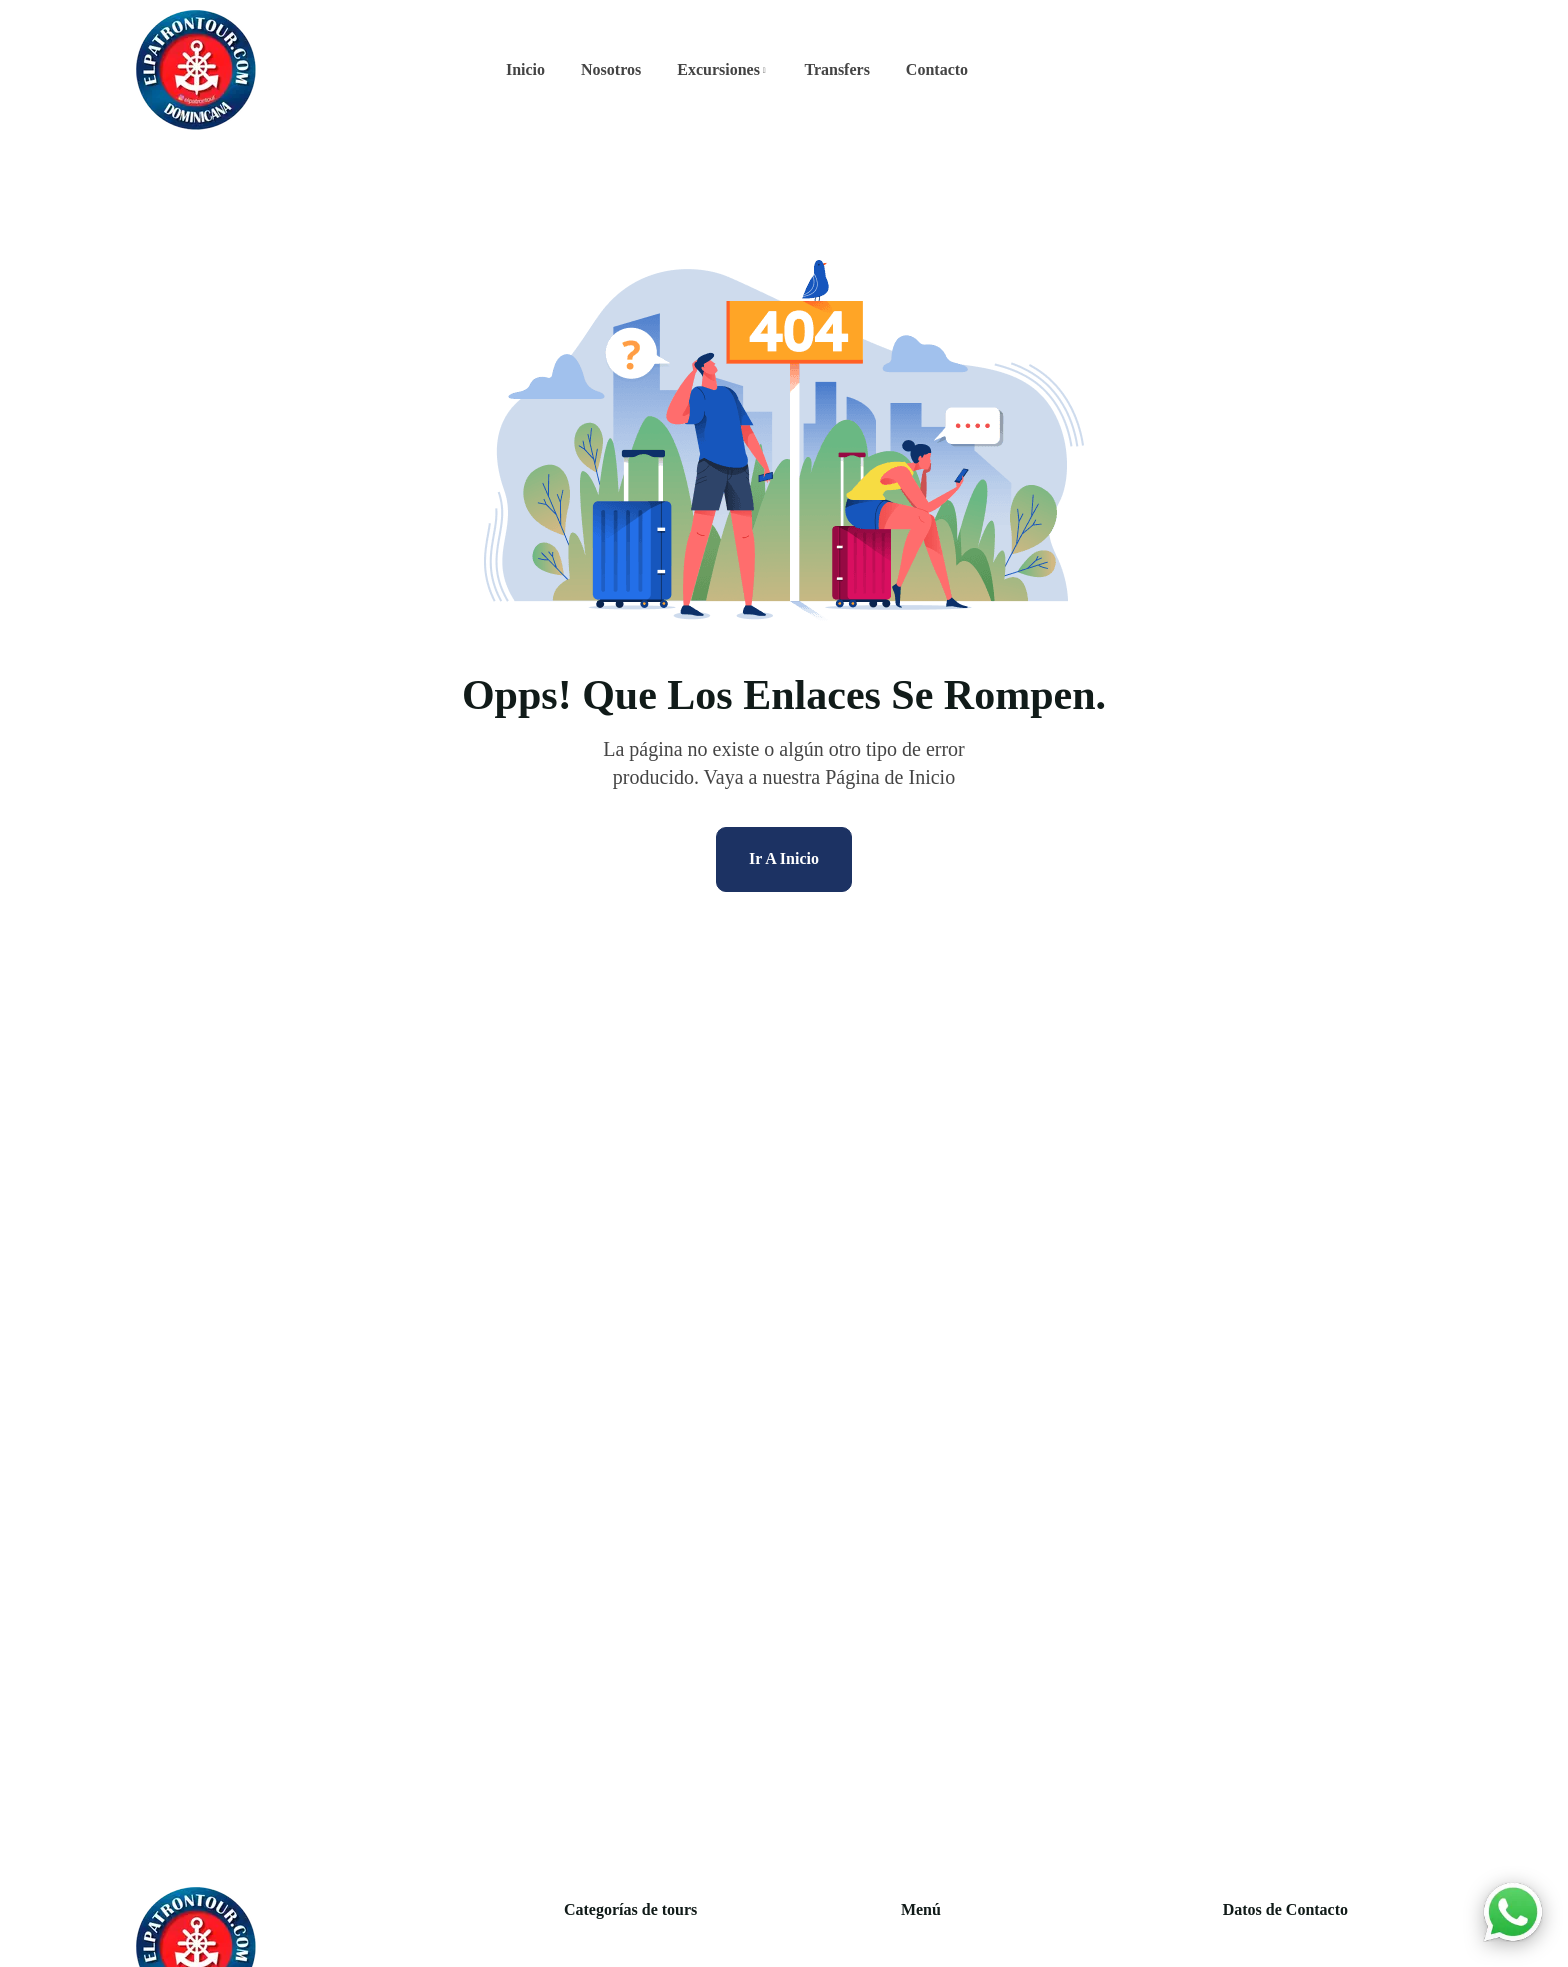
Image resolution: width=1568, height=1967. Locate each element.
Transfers (836, 69)
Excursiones (718, 69)
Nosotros (611, 69)
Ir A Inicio (784, 858)
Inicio (525, 69)
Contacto (937, 69)
